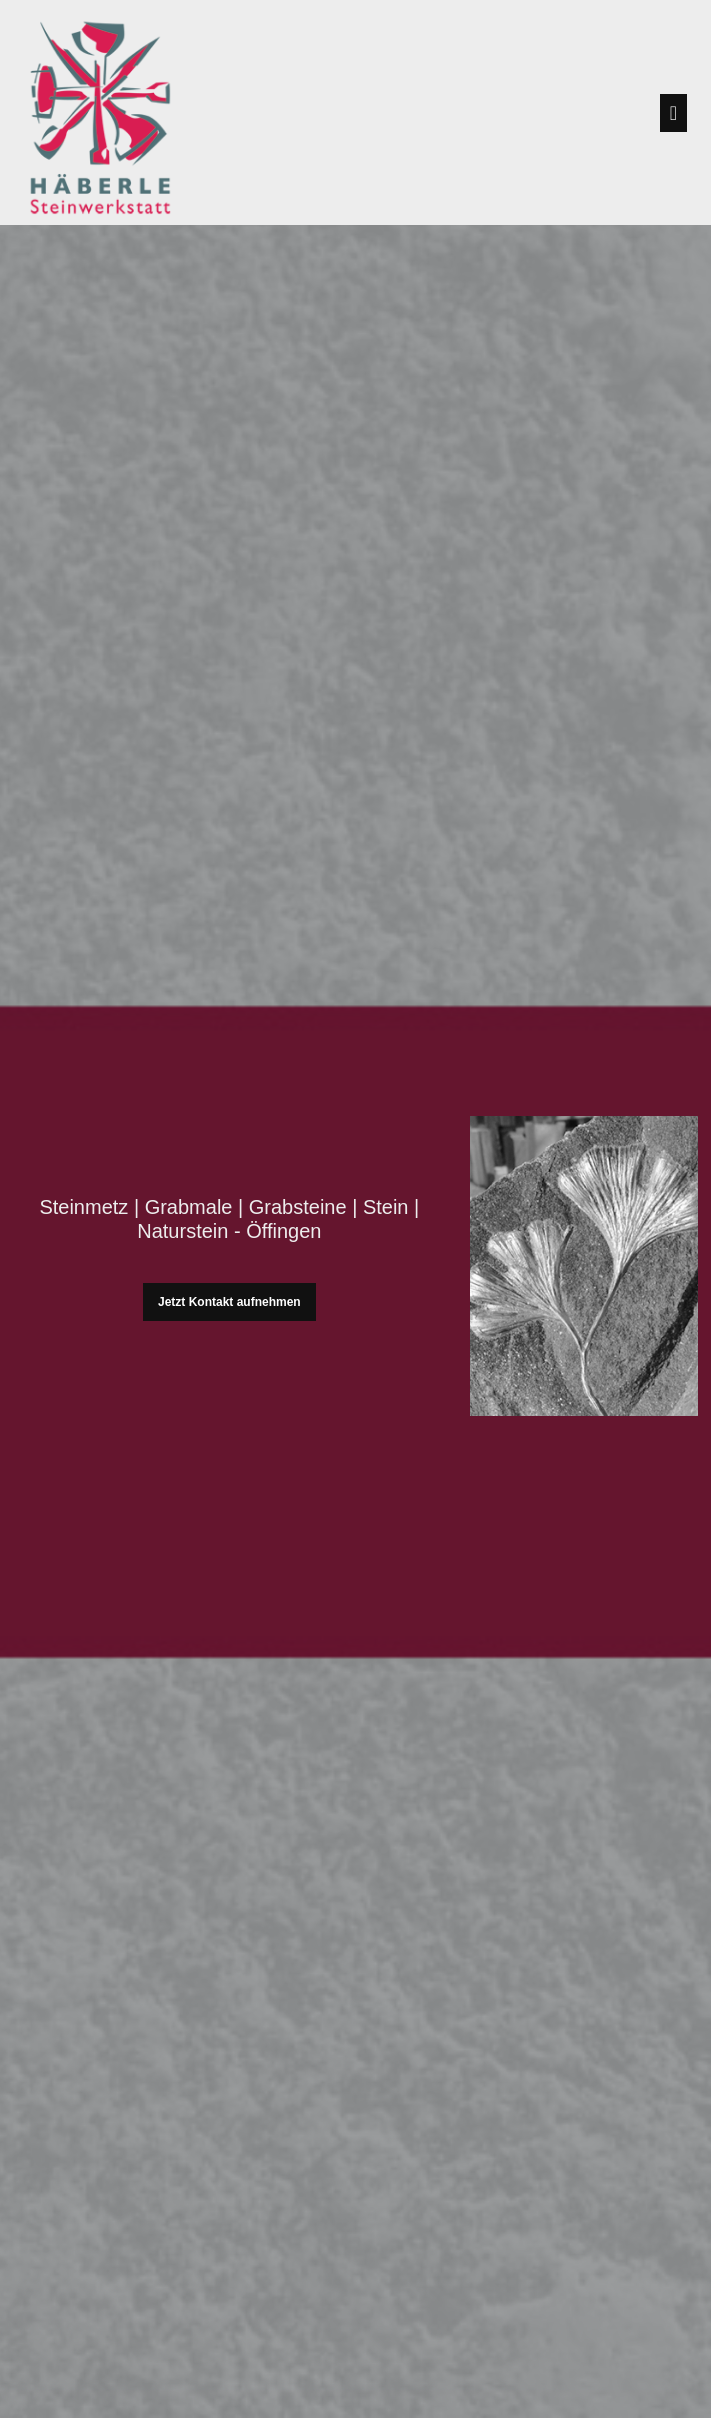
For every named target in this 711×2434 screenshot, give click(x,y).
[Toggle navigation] (673, 113)
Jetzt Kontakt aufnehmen (229, 1302)
